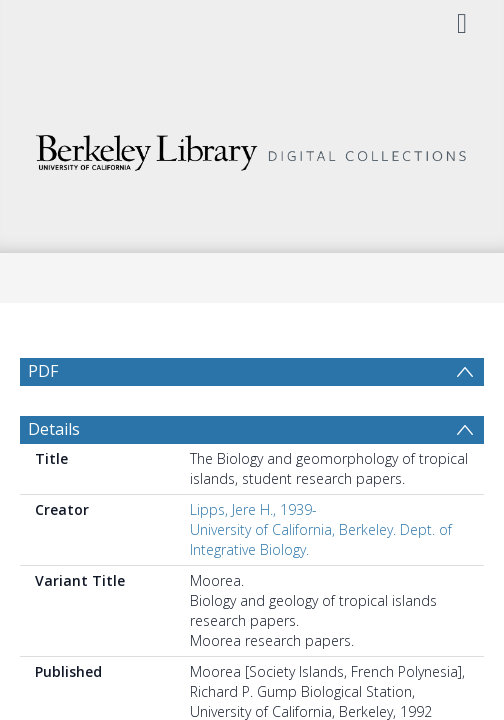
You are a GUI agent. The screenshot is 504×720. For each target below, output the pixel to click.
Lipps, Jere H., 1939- (253, 557)
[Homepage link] (252, 147)
